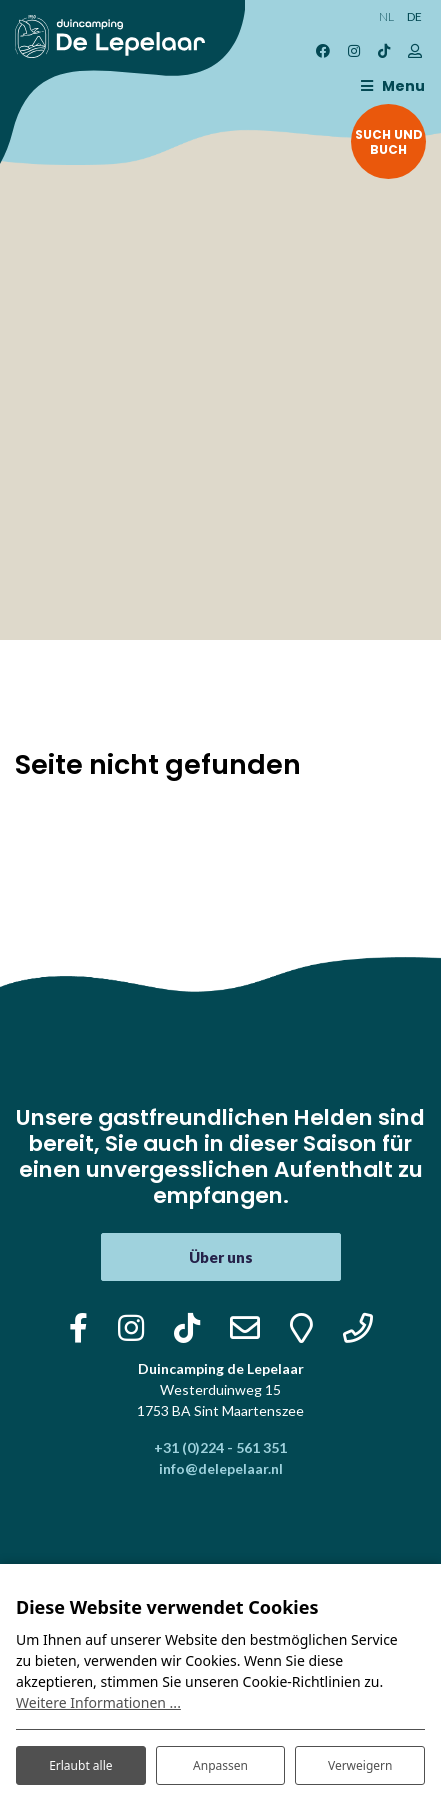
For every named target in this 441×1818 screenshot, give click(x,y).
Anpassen (220, 1765)
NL (386, 16)
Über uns (221, 1257)
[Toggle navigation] (388, 86)
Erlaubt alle (80, 1765)
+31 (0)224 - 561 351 (220, 1447)
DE (414, 16)
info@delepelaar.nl (221, 1468)
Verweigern (360, 1765)
